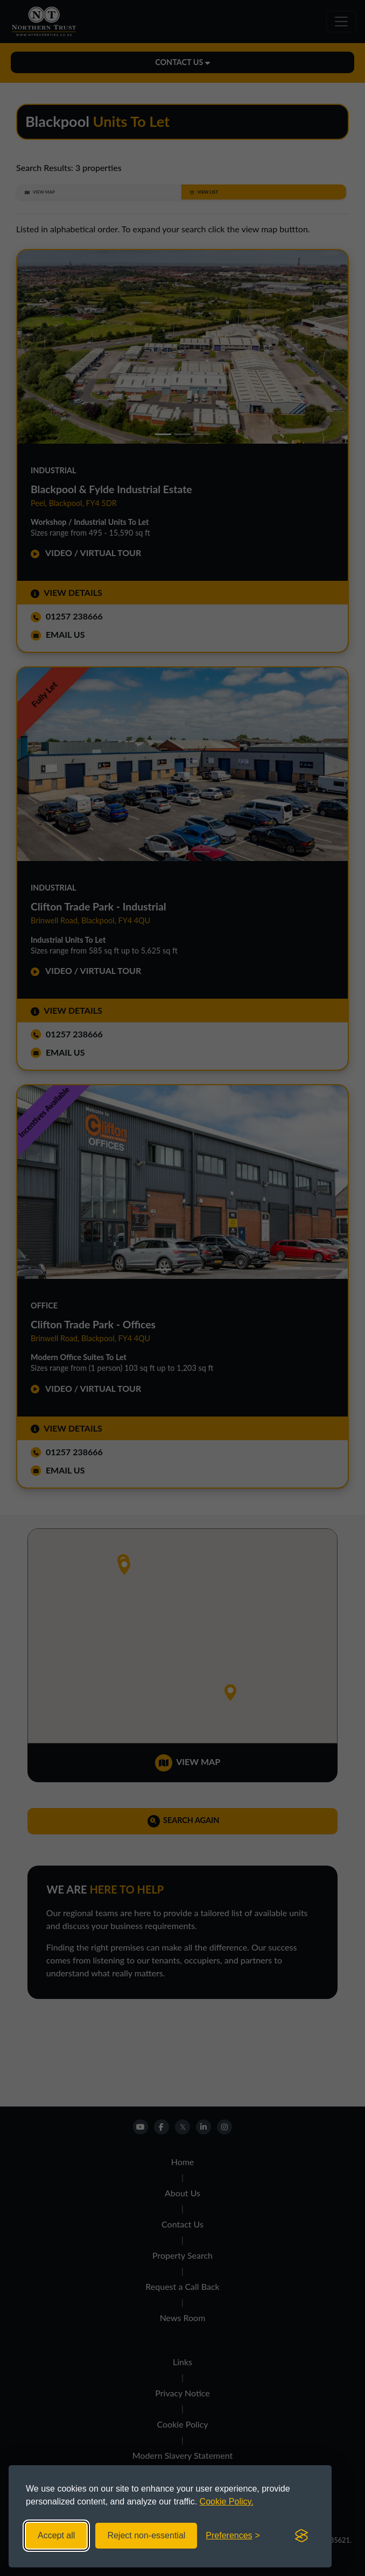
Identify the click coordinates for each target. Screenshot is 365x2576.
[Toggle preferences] (233, 2535)
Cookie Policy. (227, 2501)
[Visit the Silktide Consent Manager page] (301, 2536)
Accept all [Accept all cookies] (56, 2535)
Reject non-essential (146, 2535)
